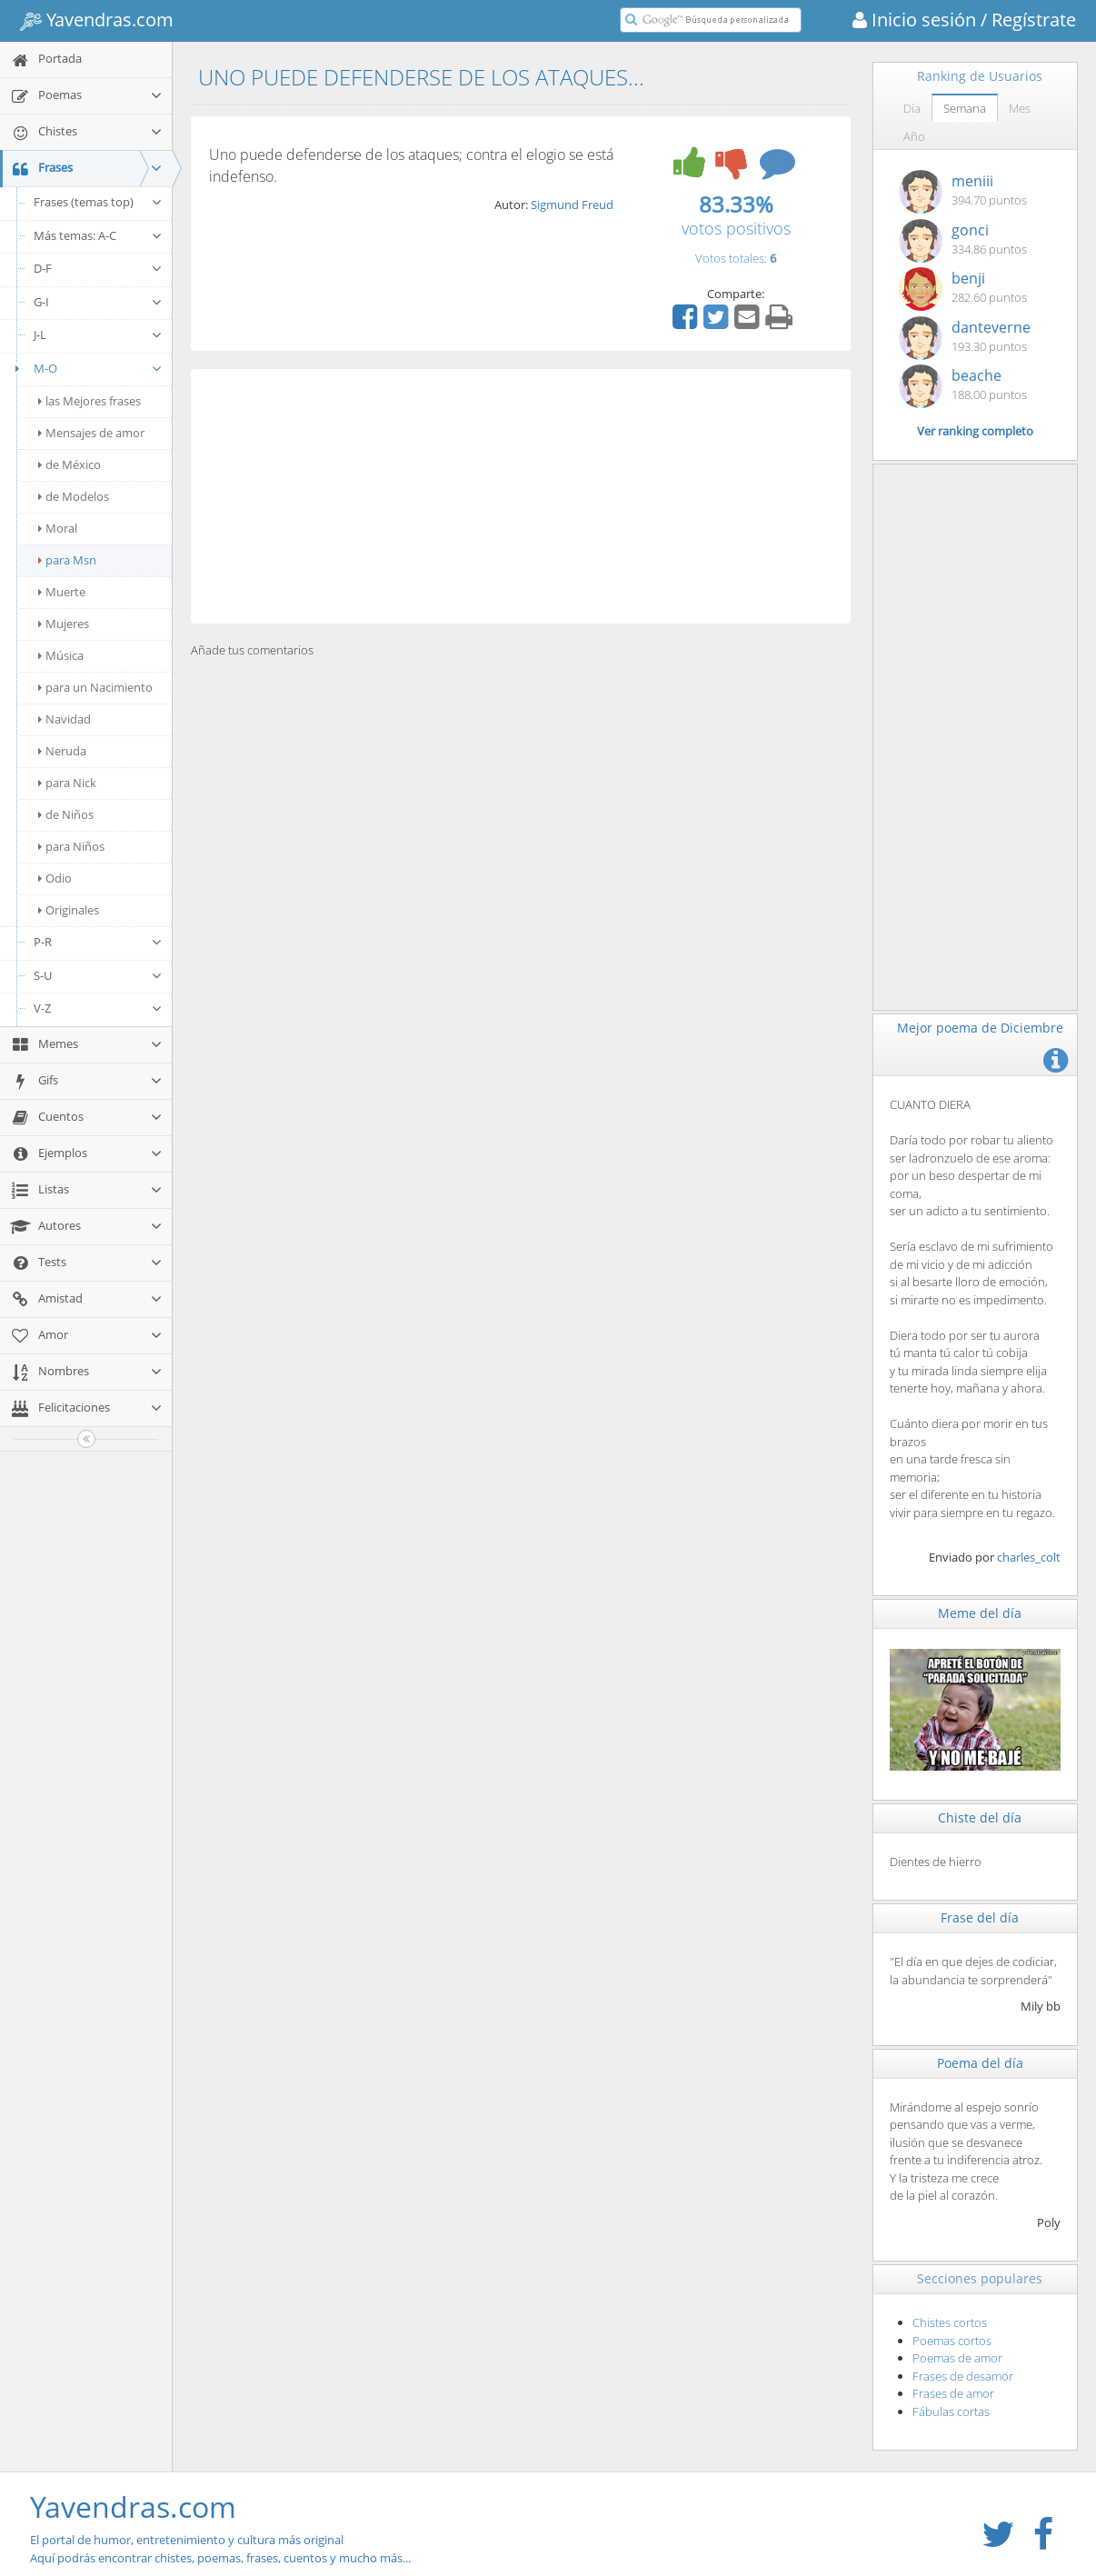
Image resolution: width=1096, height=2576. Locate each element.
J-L (98, 334)
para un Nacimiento (95, 687)
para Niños (71, 846)
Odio (55, 878)
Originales (68, 910)
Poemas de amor (957, 2358)
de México (69, 464)
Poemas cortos (951, 2340)
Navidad (64, 719)
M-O (86, 368)
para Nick (67, 782)
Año (914, 136)
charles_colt (1029, 1557)
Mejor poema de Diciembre (980, 1027)
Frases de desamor (962, 2376)
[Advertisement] (521, 496)
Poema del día (980, 2063)
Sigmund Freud (572, 204)
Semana (964, 108)
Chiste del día (979, 1817)
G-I (98, 302)
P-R (98, 942)
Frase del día (980, 1917)
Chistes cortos (949, 2322)
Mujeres (63, 623)
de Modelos (73, 496)
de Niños (66, 814)
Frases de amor (953, 2393)
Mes (1020, 108)
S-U (98, 975)
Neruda (62, 751)
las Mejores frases (89, 401)
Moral (57, 528)
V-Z (98, 1008)
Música (61, 655)
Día (912, 108)
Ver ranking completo (975, 431)
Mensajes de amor (91, 432)
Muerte (61, 592)
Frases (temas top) (98, 202)
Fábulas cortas (951, 2411)
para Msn (67, 560)
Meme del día (979, 1613)
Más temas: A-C (98, 235)
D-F (98, 268)
